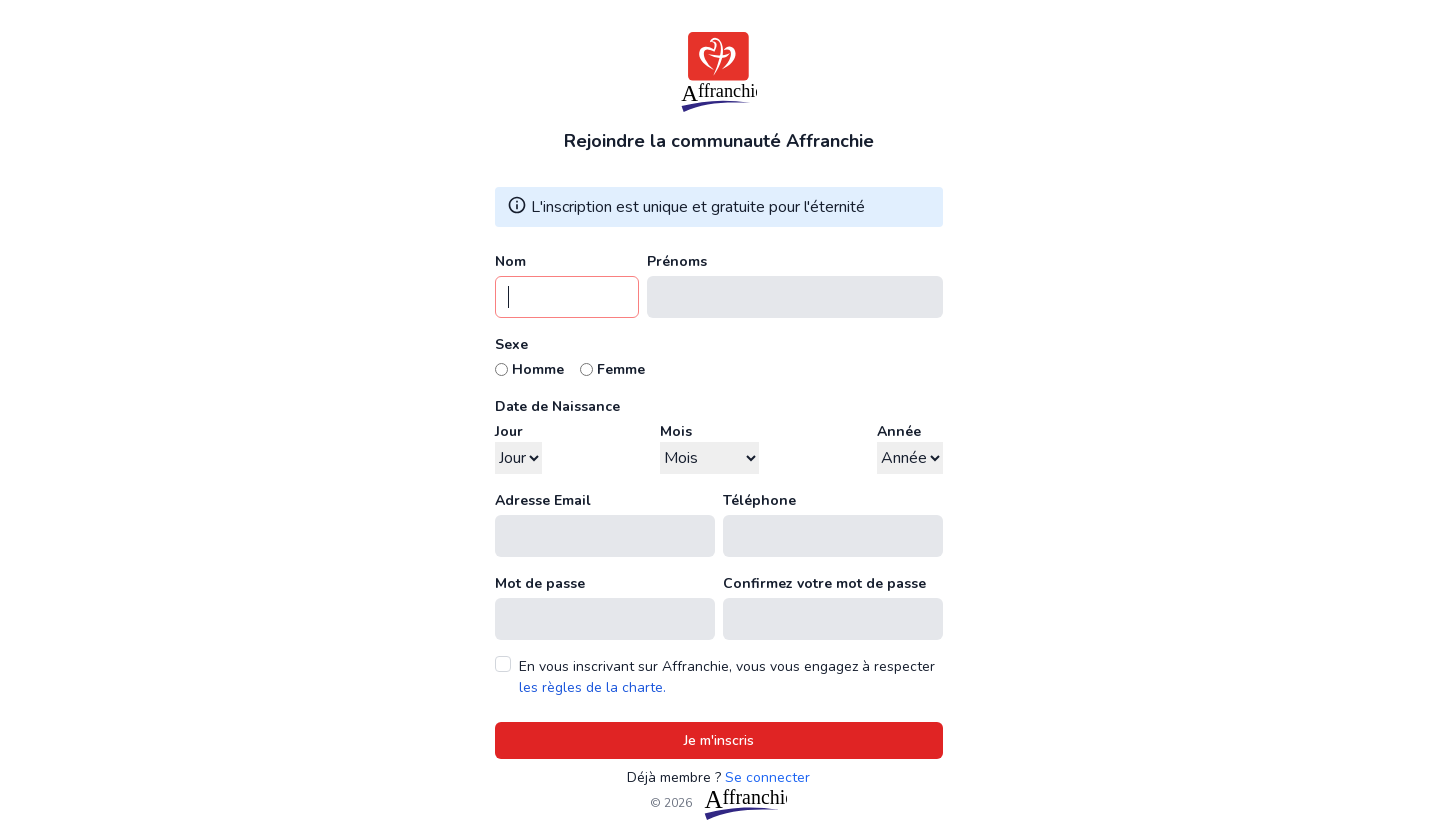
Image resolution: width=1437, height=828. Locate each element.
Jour (509, 431)
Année (899, 431)
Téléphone (759, 500)
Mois (676, 431)
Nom (510, 261)
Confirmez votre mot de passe (824, 583)
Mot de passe (540, 583)
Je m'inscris (719, 740)
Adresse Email (543, 500)
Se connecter (767, 777)
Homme (538, 369)
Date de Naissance (557, 406)
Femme (621, 369)
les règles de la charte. (592, 687)
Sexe (511, 344)
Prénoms (677, 261)
